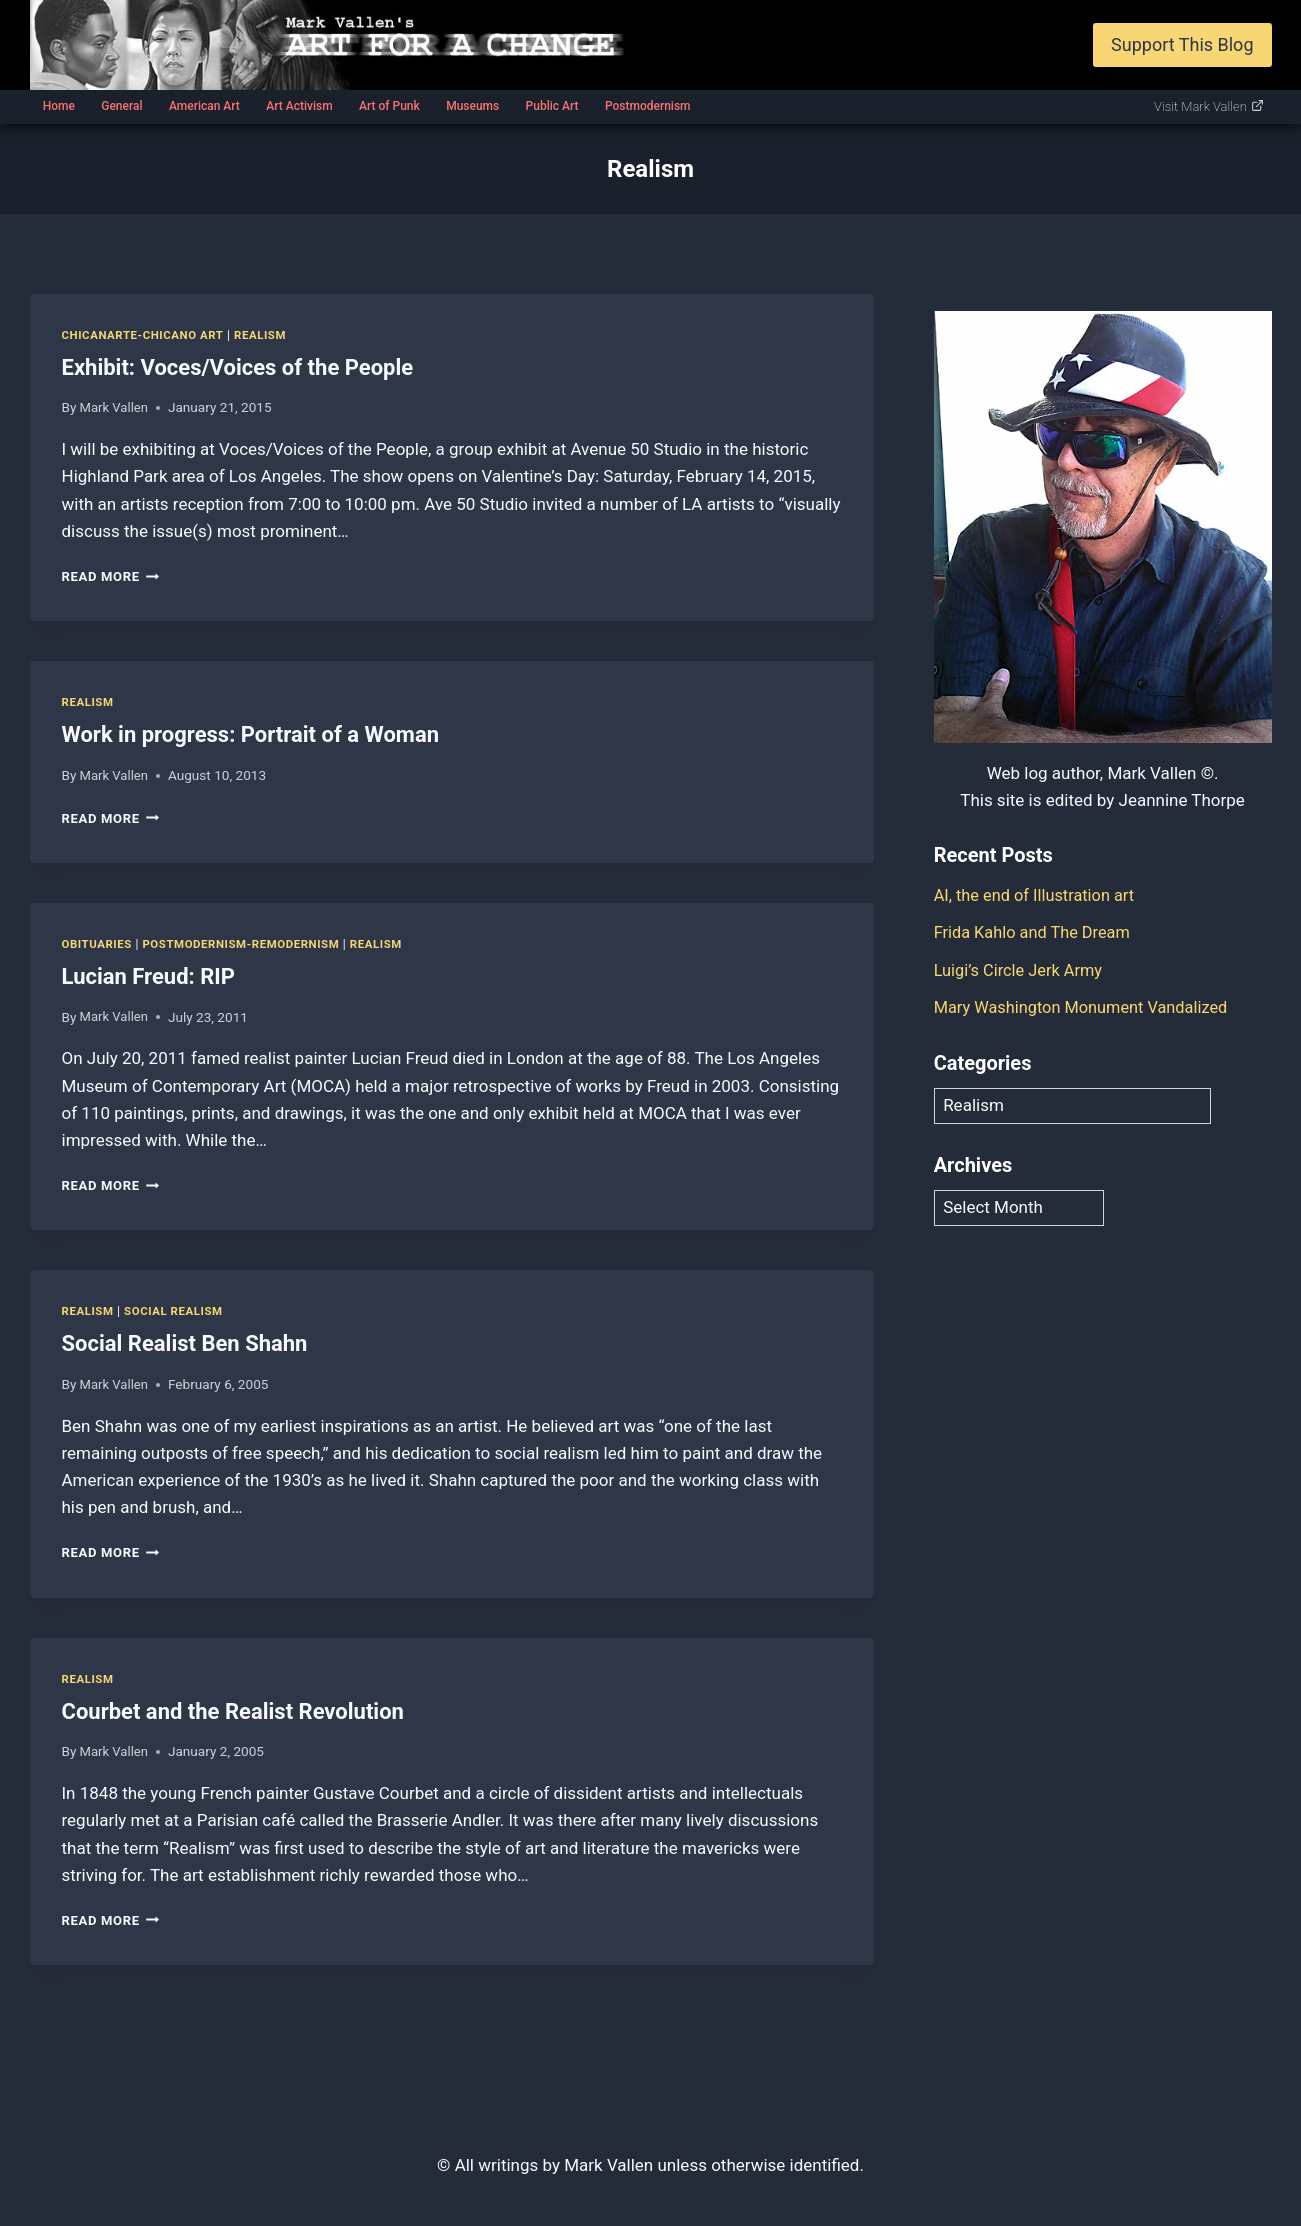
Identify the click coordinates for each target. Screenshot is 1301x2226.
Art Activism (299, 106)
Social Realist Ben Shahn (185, 1343)
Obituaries (98, 944)
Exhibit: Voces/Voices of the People (238, 367)
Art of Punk (389, 106)
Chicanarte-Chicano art (146, 335)
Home (59, 106)
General (121, 106)
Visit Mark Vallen (1209, 106)
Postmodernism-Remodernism (247, 944)
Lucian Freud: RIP (148, 976)
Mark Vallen (115, 407)
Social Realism (177, 1311)
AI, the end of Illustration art (1038, 895)
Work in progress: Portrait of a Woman (251, 734)
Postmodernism (648, 106)
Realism (268, 335)
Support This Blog (1182, 44)
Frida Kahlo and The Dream (1036, 932)
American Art (204, 106)
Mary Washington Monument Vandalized (1087, 1007)
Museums (472, 106)
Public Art (552, 106)
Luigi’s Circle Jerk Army (1021, 970)
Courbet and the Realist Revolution (233, 1710)
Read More (113, 576)
